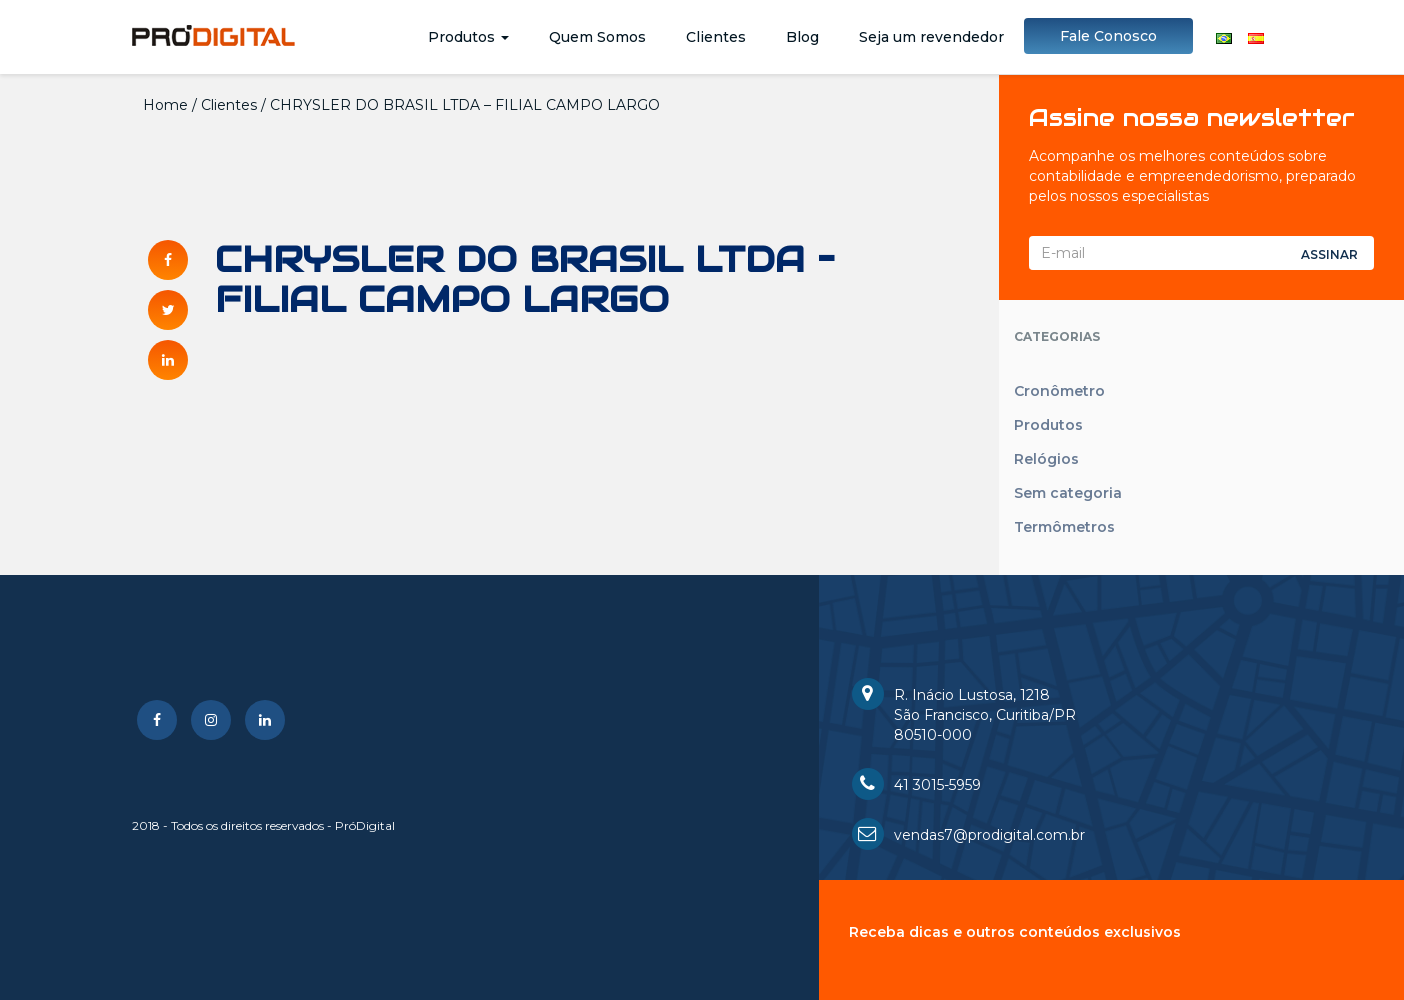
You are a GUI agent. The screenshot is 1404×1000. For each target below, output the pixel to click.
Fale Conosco (1108, 36)
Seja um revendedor (931, 37)
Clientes (716, 37)
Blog (802, 37)
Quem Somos (597, 37)
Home (165, 105)
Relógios (1046, 459)
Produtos (468, 37)
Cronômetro (1059, 391)
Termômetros (1064, 527)
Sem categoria (1068, 493)
